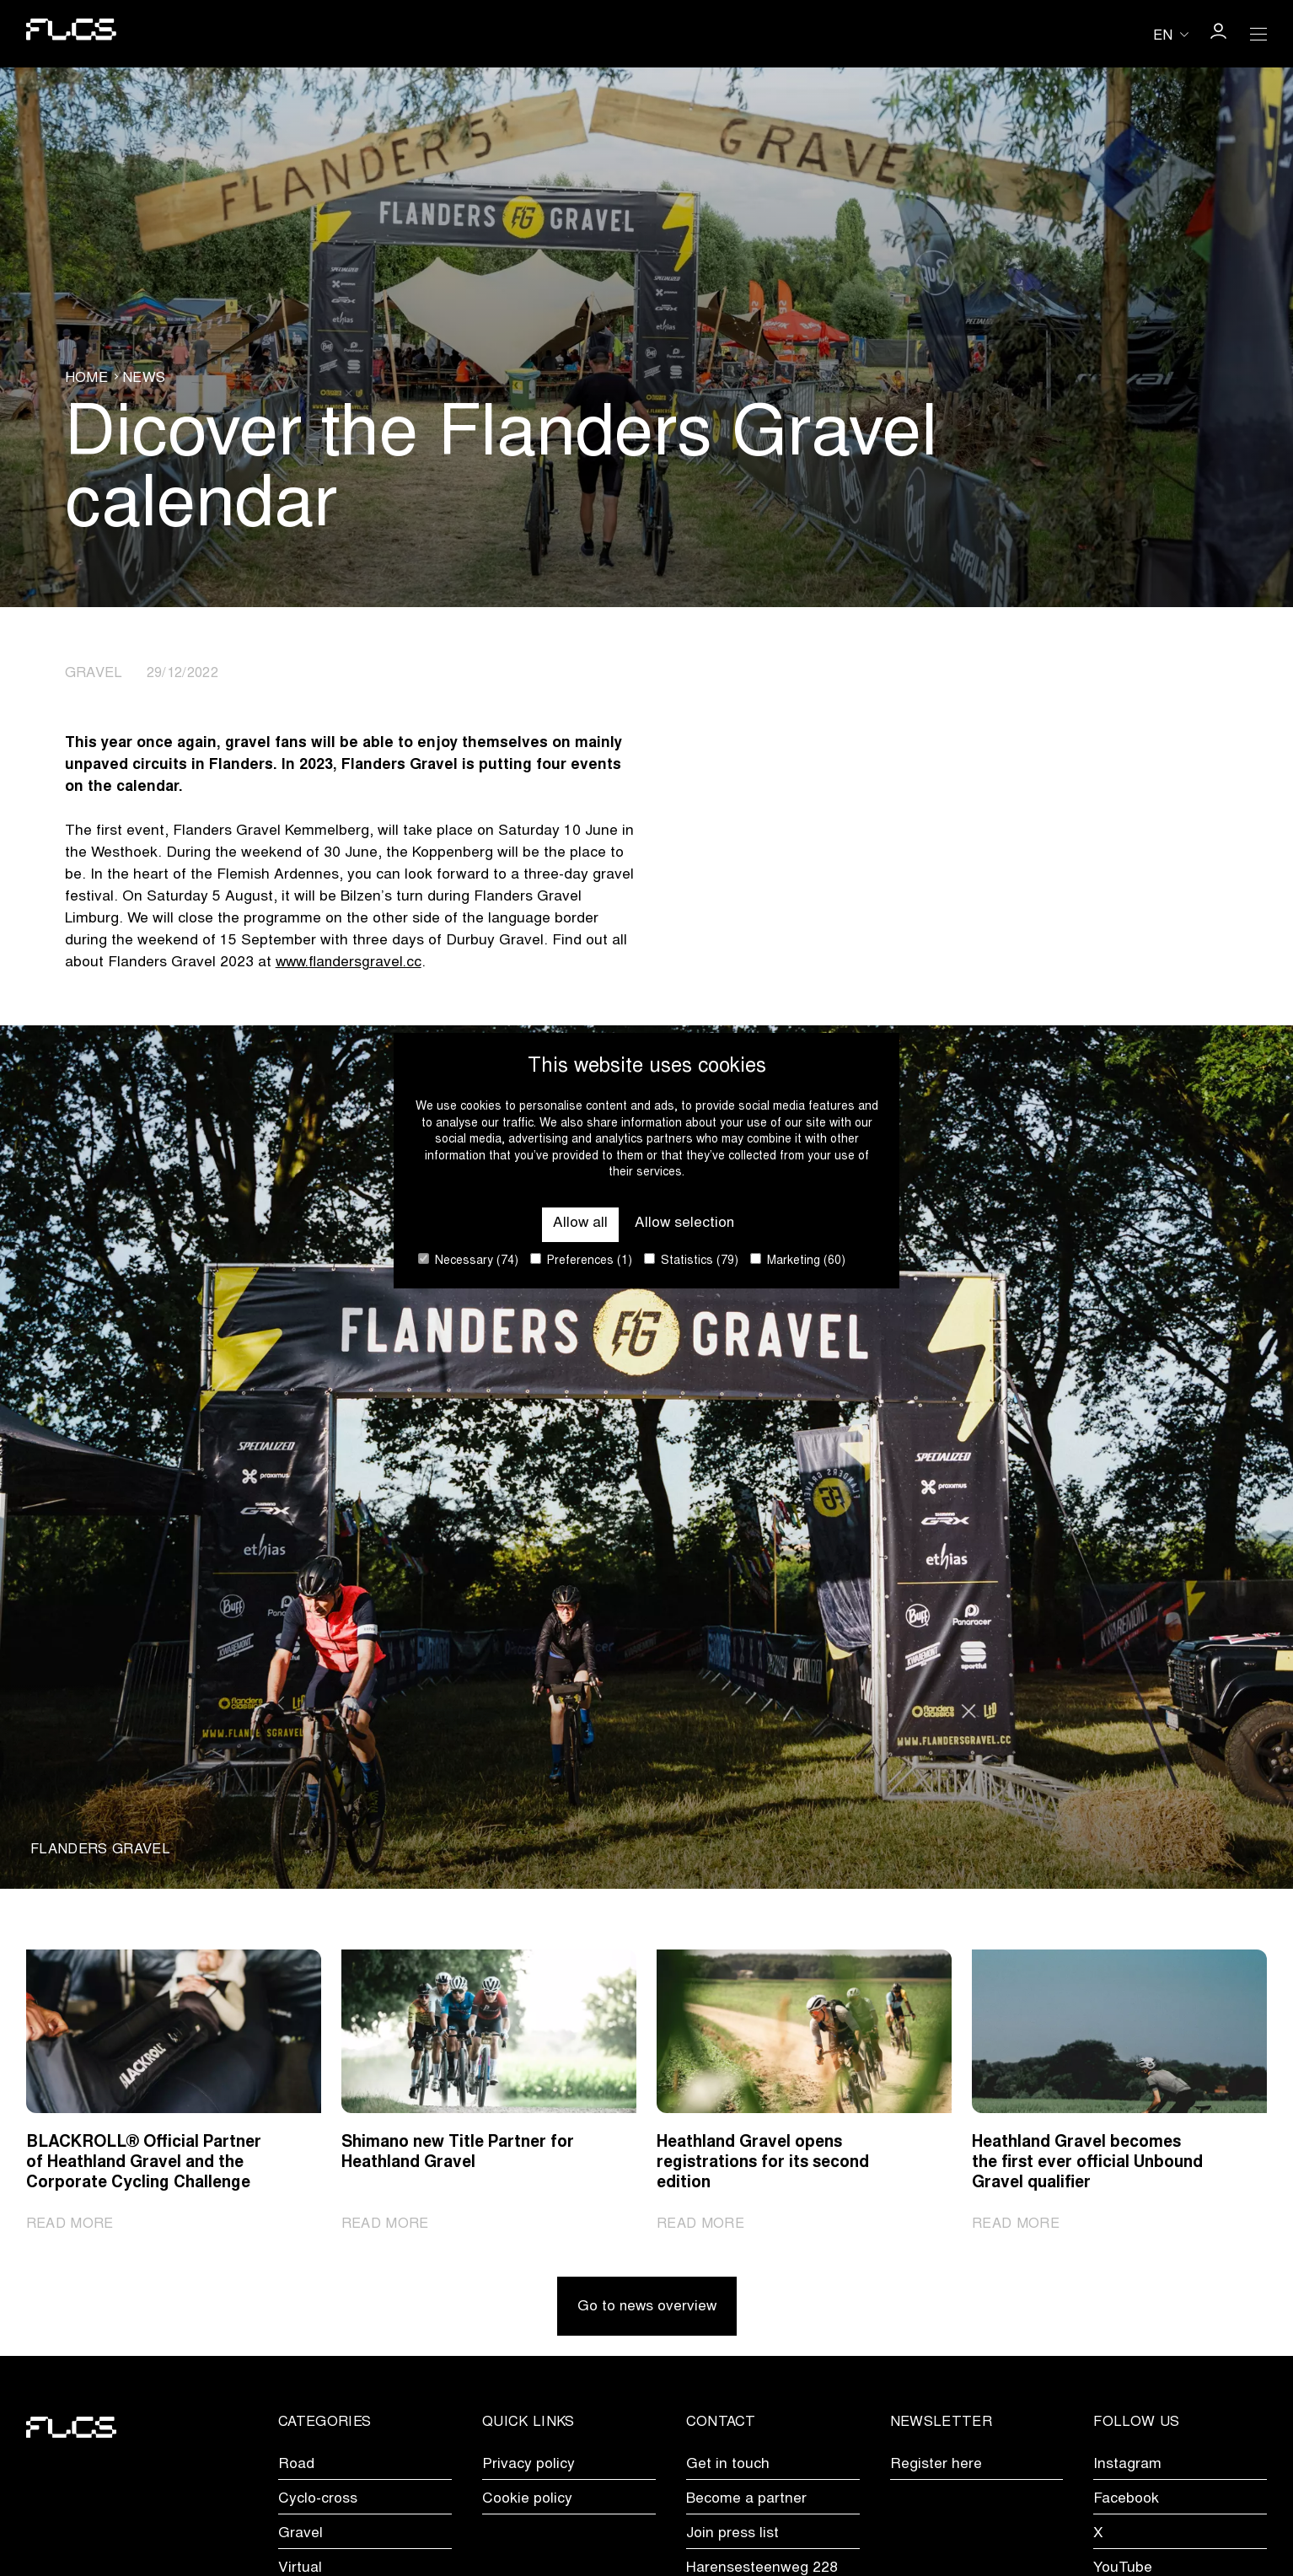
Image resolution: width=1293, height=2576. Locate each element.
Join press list (732, 2535)
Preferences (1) (581, 1260)
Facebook (1126, 2501)
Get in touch (728, 2466)
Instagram (1127, 2466)
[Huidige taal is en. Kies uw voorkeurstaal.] (1170, 35)
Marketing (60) (797, 1260)
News (143, 378)
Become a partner (746, 2501)
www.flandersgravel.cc (351, 963)
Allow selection (685, 1224)
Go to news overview (646, 2309)
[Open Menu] (1258, 33)
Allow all (579, 1224)
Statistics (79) (691, 1260)
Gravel (300, 2535)
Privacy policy (528, 2466)
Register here (936, 2466)
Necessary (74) (468, 1260)
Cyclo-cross (317, 2501)
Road (296, 2466)
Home (86, 378)
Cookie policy (527, 2501)
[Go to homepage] (71, 34)
